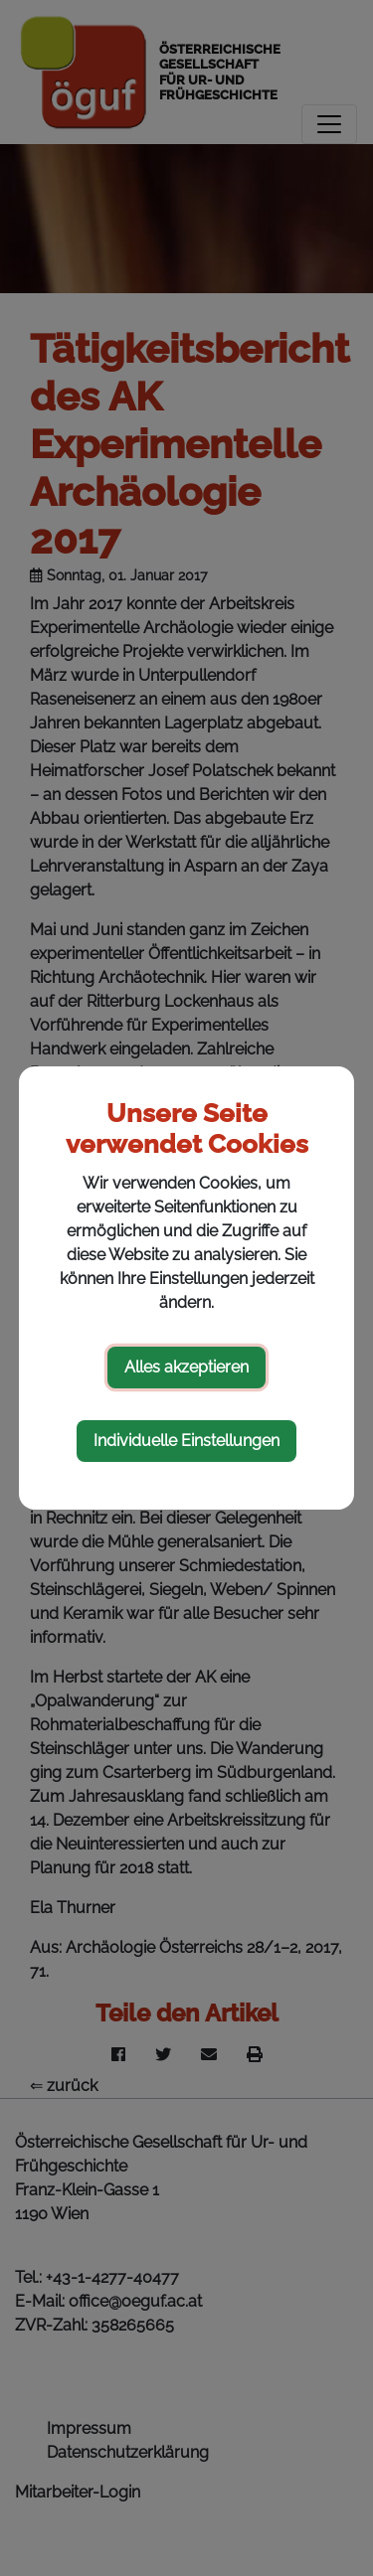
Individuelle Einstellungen (186, 1440)
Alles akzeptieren (186, 1367)
